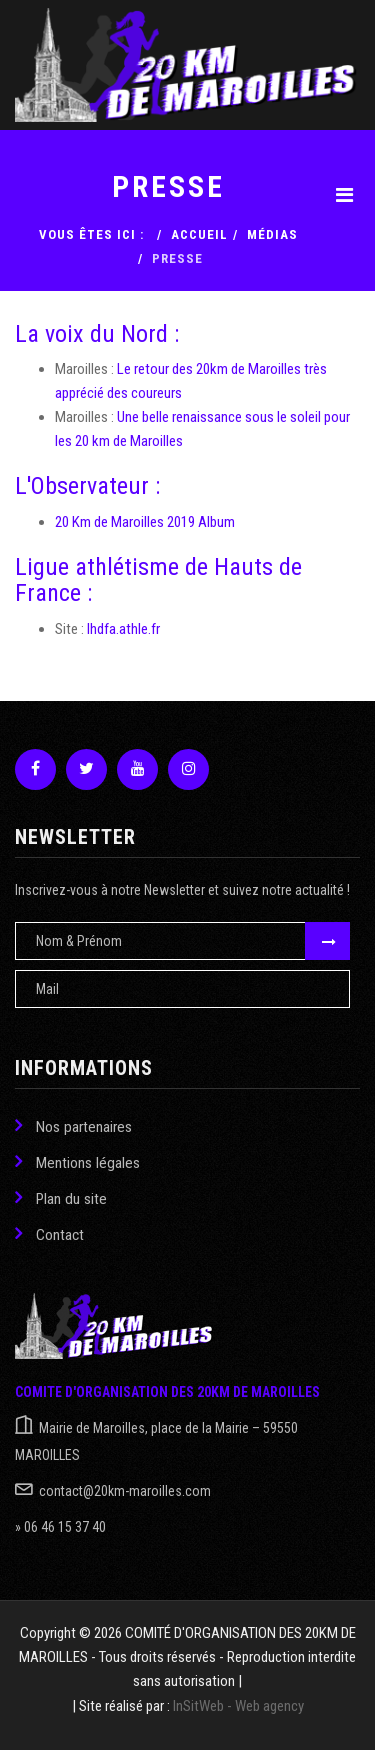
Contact (49, 1233)
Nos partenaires (73, 1125)
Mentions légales (77, 1161)
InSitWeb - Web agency (238, 1706)
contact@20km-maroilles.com (125, 1491)
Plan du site (61, 1197)
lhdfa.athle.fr (123, 629)
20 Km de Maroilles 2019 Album (145, 522)
